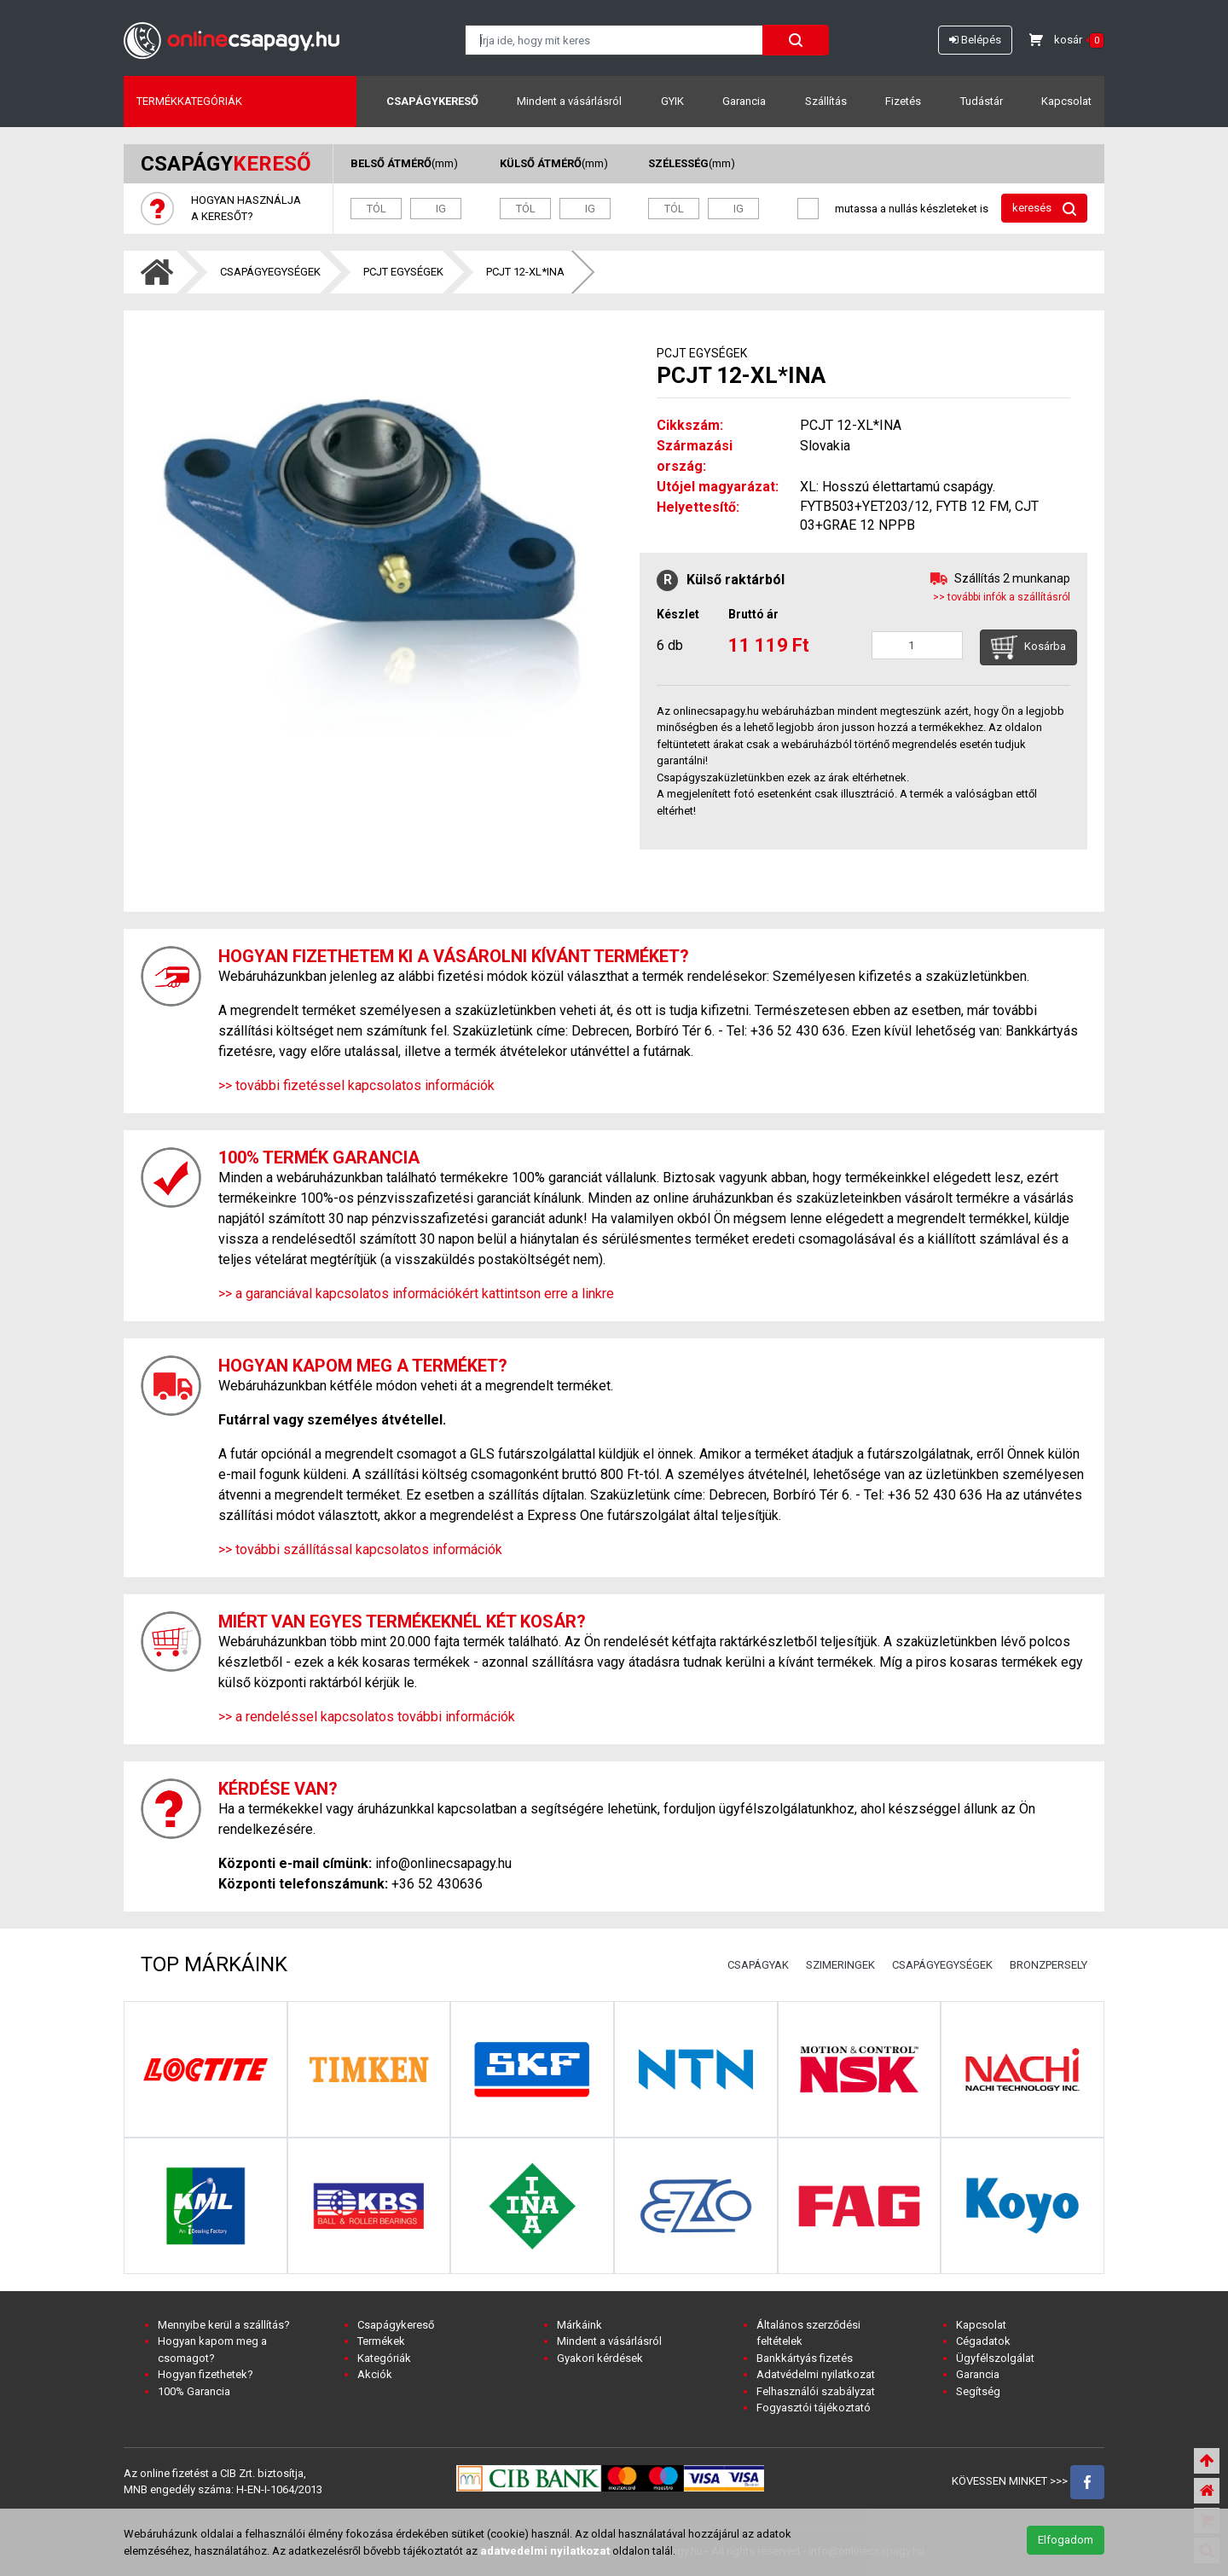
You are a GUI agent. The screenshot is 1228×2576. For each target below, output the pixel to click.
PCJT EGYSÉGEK (403, 271)
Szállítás (826, 101)
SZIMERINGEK (840, 1964)
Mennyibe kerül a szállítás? (224, 2324)
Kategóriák (384, 2358)
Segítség (978, 2391)
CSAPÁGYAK (758, 1964)
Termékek (381, 2341)
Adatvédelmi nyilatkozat (815, 2374)
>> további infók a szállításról (1001, 597)
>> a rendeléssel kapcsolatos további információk (366, 1717)
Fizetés (903, 101)
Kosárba (1028, 647)
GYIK (672, 101)
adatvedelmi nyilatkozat (545, 2550)
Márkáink (579, 2324)
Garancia (744, 101)
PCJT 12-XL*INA (525, 271)
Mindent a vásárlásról (569, 101)
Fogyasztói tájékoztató (813, 2407)
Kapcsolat (1066, 101)
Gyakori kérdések (600, 2358)
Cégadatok (983, 2341)
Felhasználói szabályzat (815, 2391)
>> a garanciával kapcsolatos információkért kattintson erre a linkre (416, 1293)
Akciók (374, 2374)
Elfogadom (1065, 2539)
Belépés (975, 39)
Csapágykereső (432, 101)
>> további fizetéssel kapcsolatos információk (356, 1085)
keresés (1044, 208)
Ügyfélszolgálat (995, 2358)
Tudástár (981, 101)
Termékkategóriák (189, 101)
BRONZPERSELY (1048, 1964)
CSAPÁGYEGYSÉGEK (270, 271)
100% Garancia (194, 2391)
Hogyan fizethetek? (205, 2374)
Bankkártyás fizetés (804, 2358)
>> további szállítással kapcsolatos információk (360, 1549)
